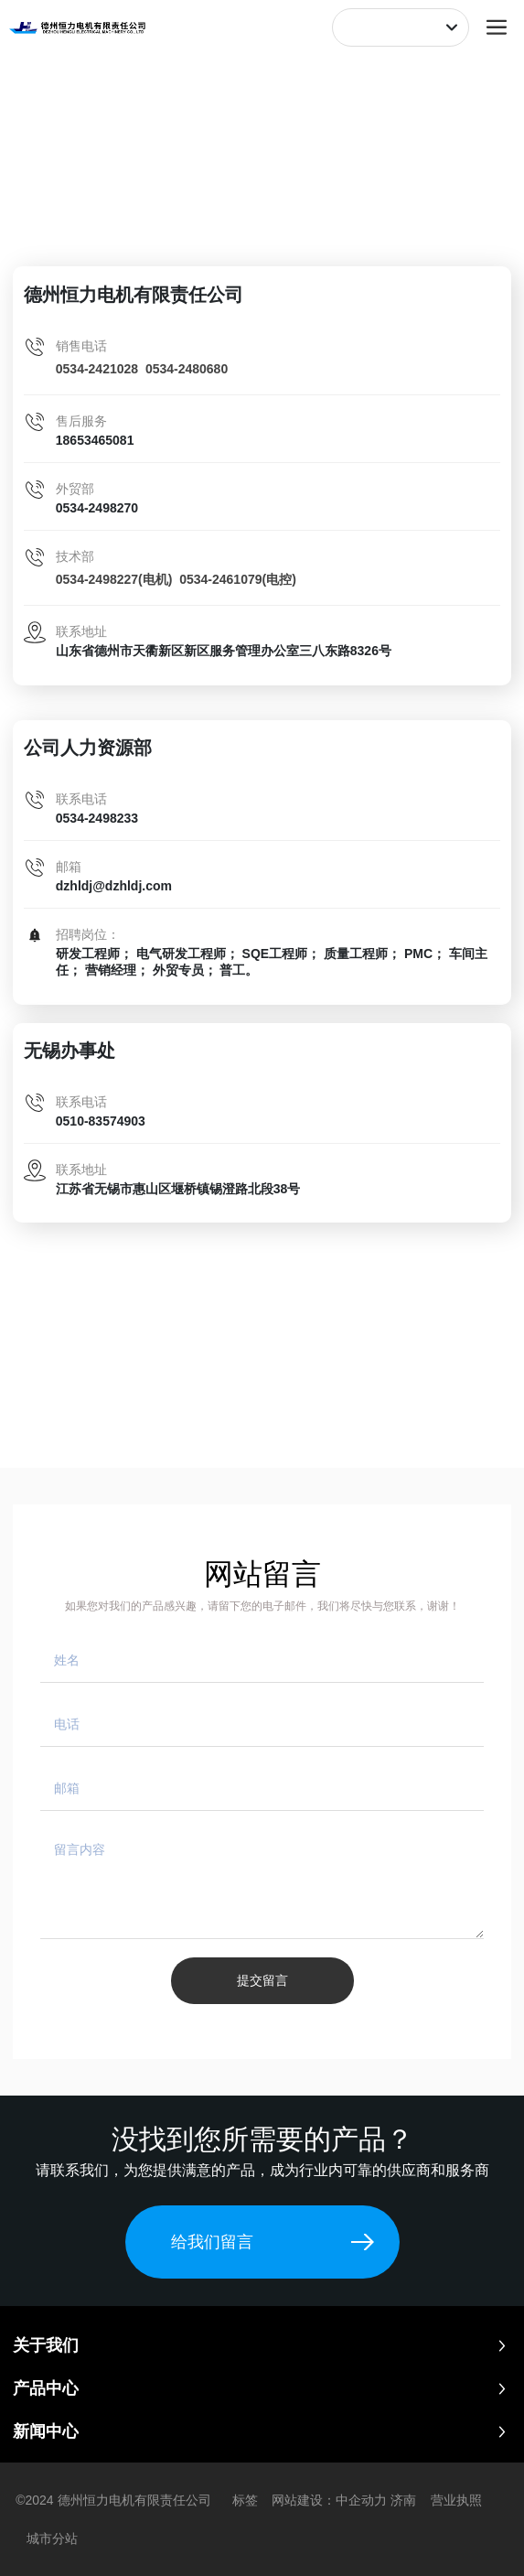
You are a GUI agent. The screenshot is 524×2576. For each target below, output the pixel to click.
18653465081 (95, 440)
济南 (403, 2500)
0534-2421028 (97, 368)
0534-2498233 (97, 818)
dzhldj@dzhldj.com (114, 885)
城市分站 (52, 2538)
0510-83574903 (100, 1121)
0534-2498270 (97, 508)
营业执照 (456, 2500)
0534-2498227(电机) (114, 579)
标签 (245, 2500)
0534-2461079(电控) (237, 579)
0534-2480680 (186, 368)
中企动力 (361, 2500)
